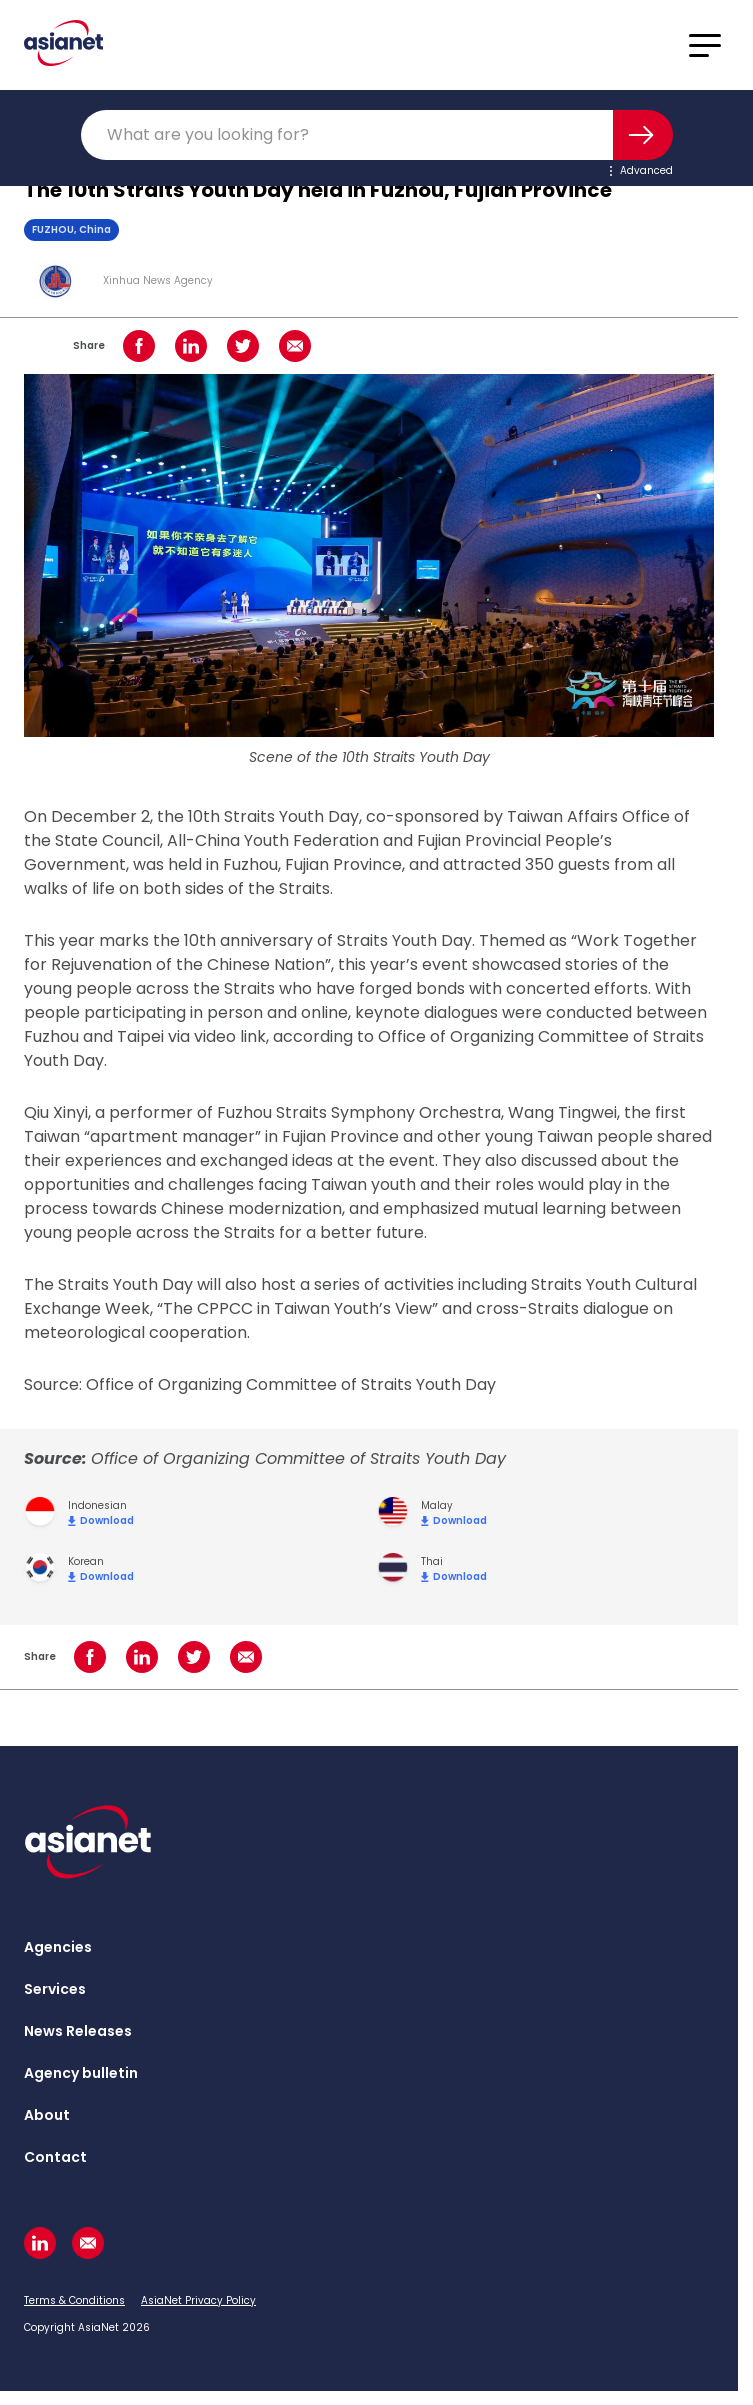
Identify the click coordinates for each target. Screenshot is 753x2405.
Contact (55, 2157)
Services (55, 1989)
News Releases (78, 2031)
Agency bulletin (81, 2073)
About (47, 2115)
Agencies (58, 1947)
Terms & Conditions (74, 2300)
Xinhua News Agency (158, 281)
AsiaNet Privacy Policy (198, 2300)
